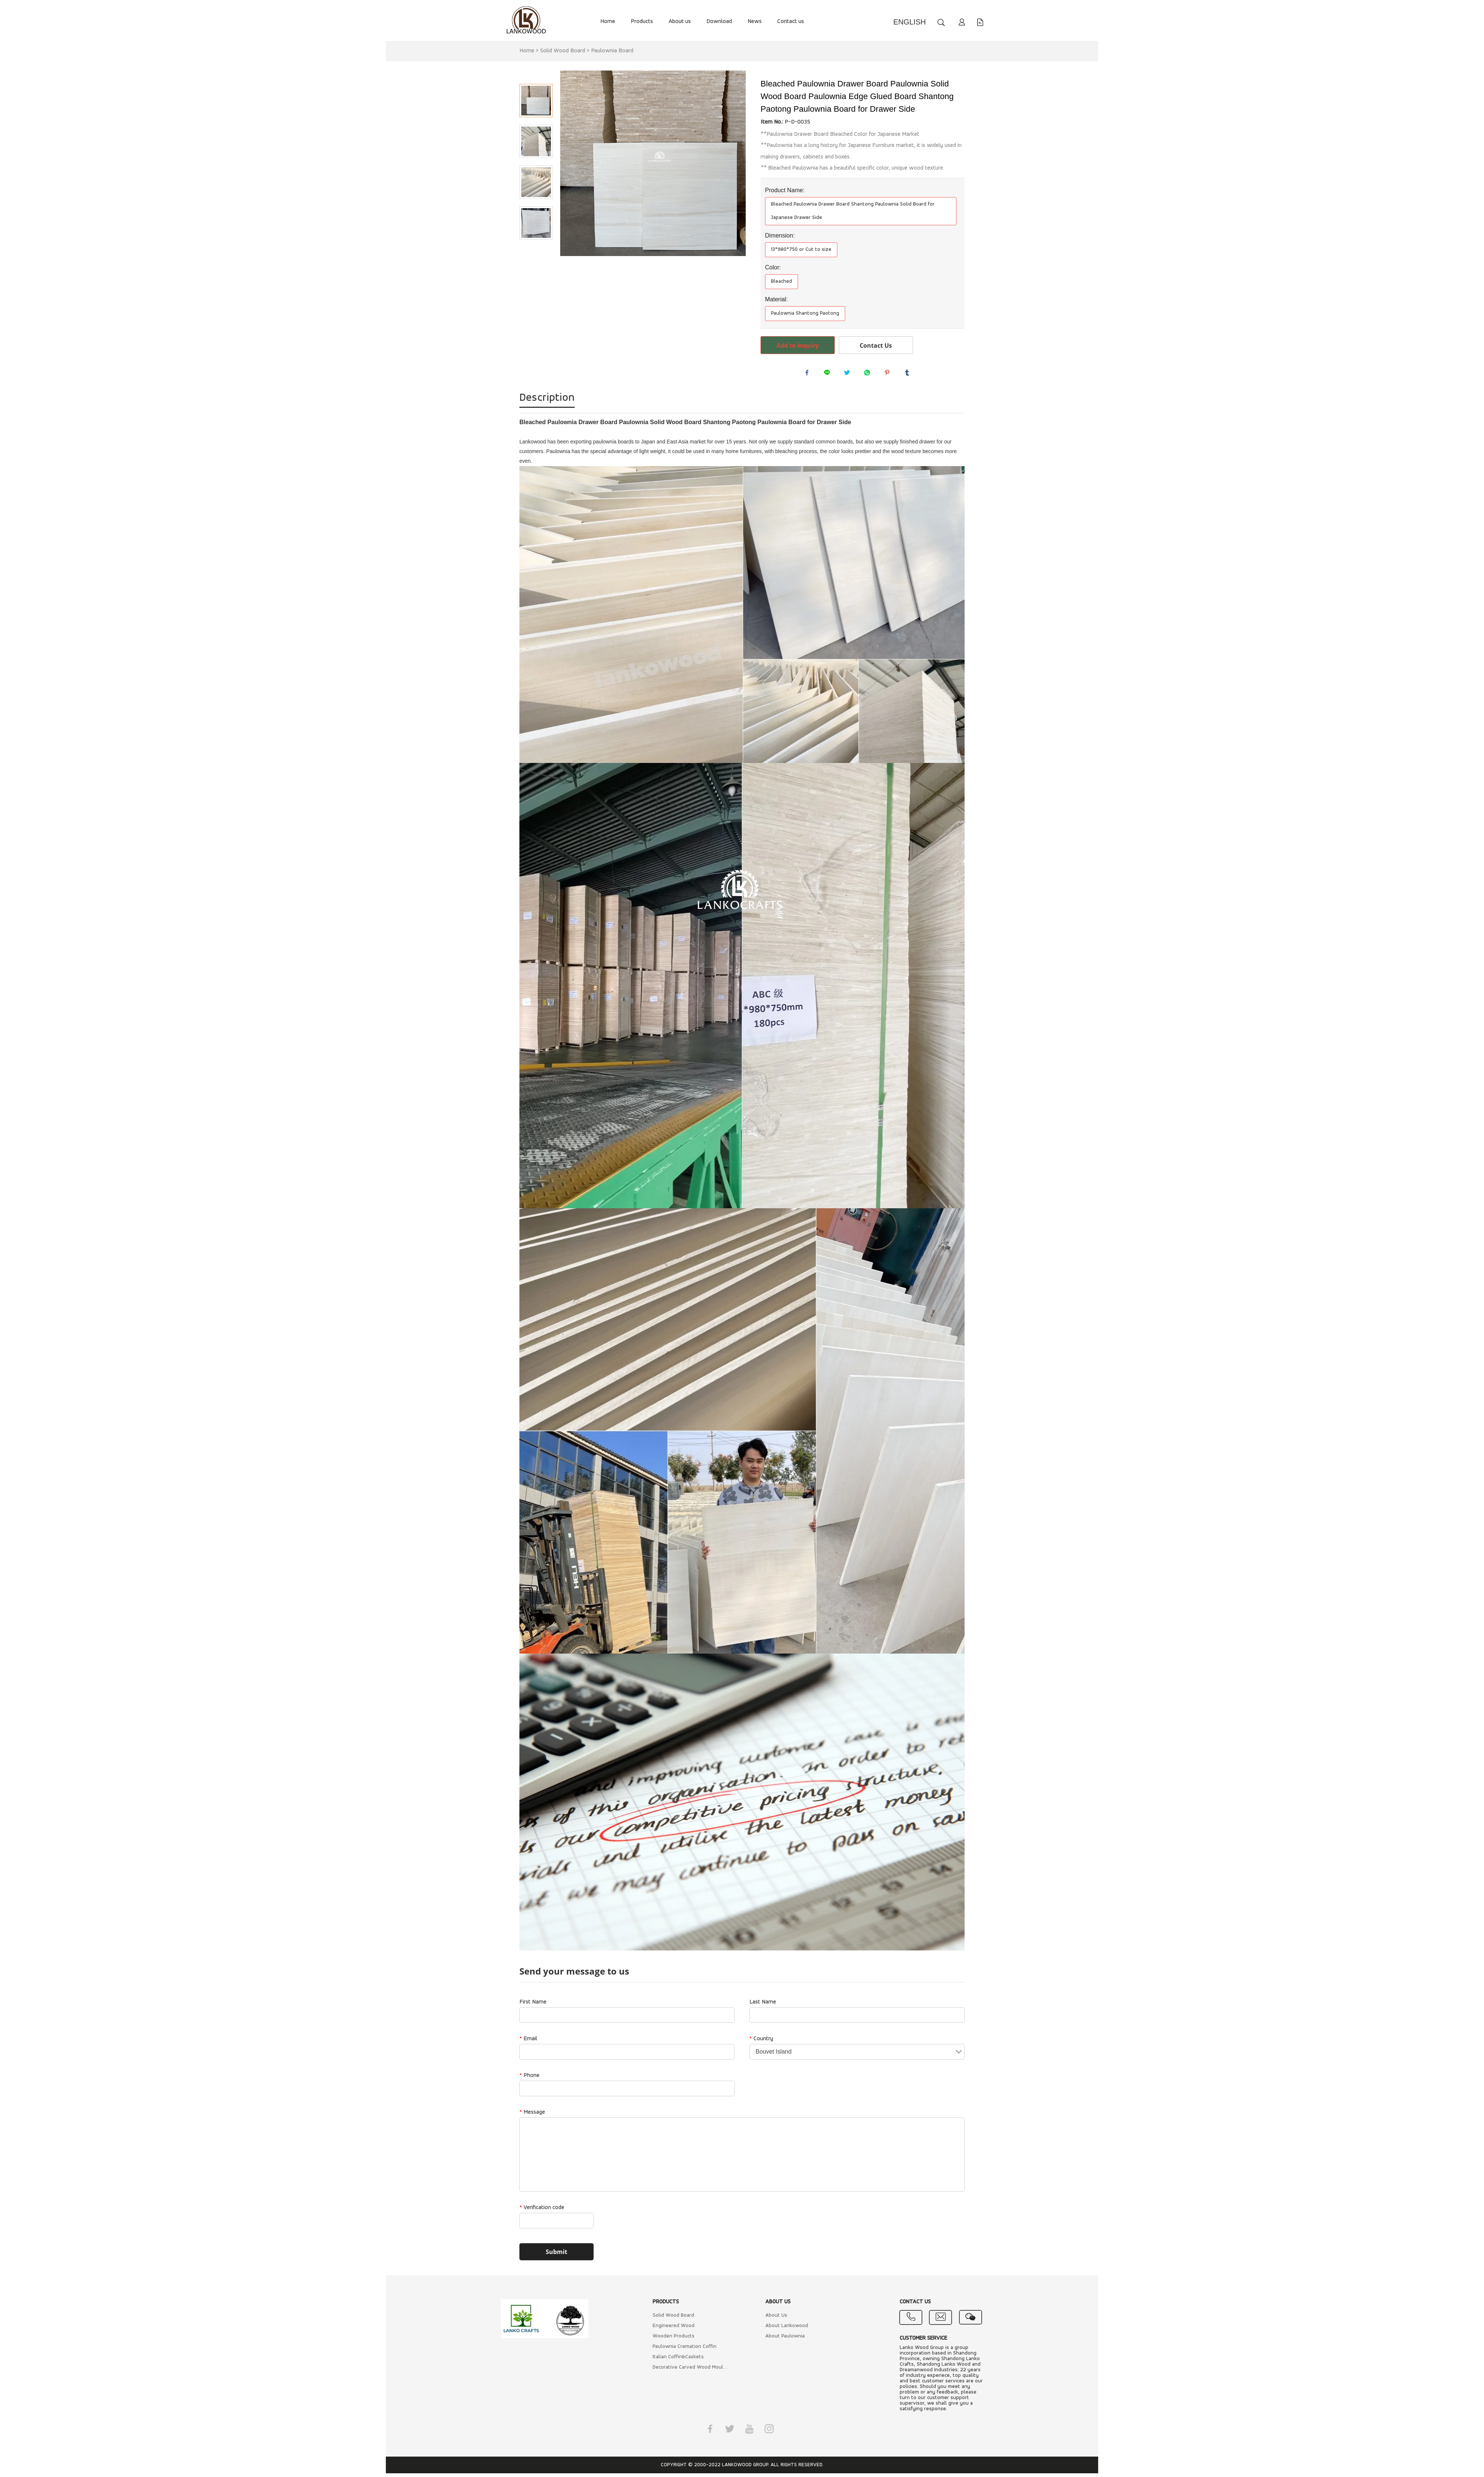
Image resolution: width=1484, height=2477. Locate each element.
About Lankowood (786, 2329)
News (755, 21)
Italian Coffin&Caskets (678, 2360)
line (828, 374)
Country (761, 2042)
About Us (776, 2319)
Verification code (541, 2211)
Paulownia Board (612, 51)
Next (536, 250)
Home (607, 21)
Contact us (790, 21)
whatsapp (868, 374)
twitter (848, 374)
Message (532, 2116)
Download (719, 21)
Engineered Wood (674, 2329)
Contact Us (876, 345)
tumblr (909, 374)
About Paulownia (785, 2340)
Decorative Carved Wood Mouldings (691, 2371)
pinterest (888, 374)
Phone (529, 2079)
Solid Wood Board (562, 51)
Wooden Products (674, 2340)
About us (680, 21)
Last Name (762, 2006)
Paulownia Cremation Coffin (684, 2350)
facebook (808, 374)
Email (528, 2042)
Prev (536, 73)
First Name (532, 2006)
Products (642, 21)
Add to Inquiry (798, 345)
